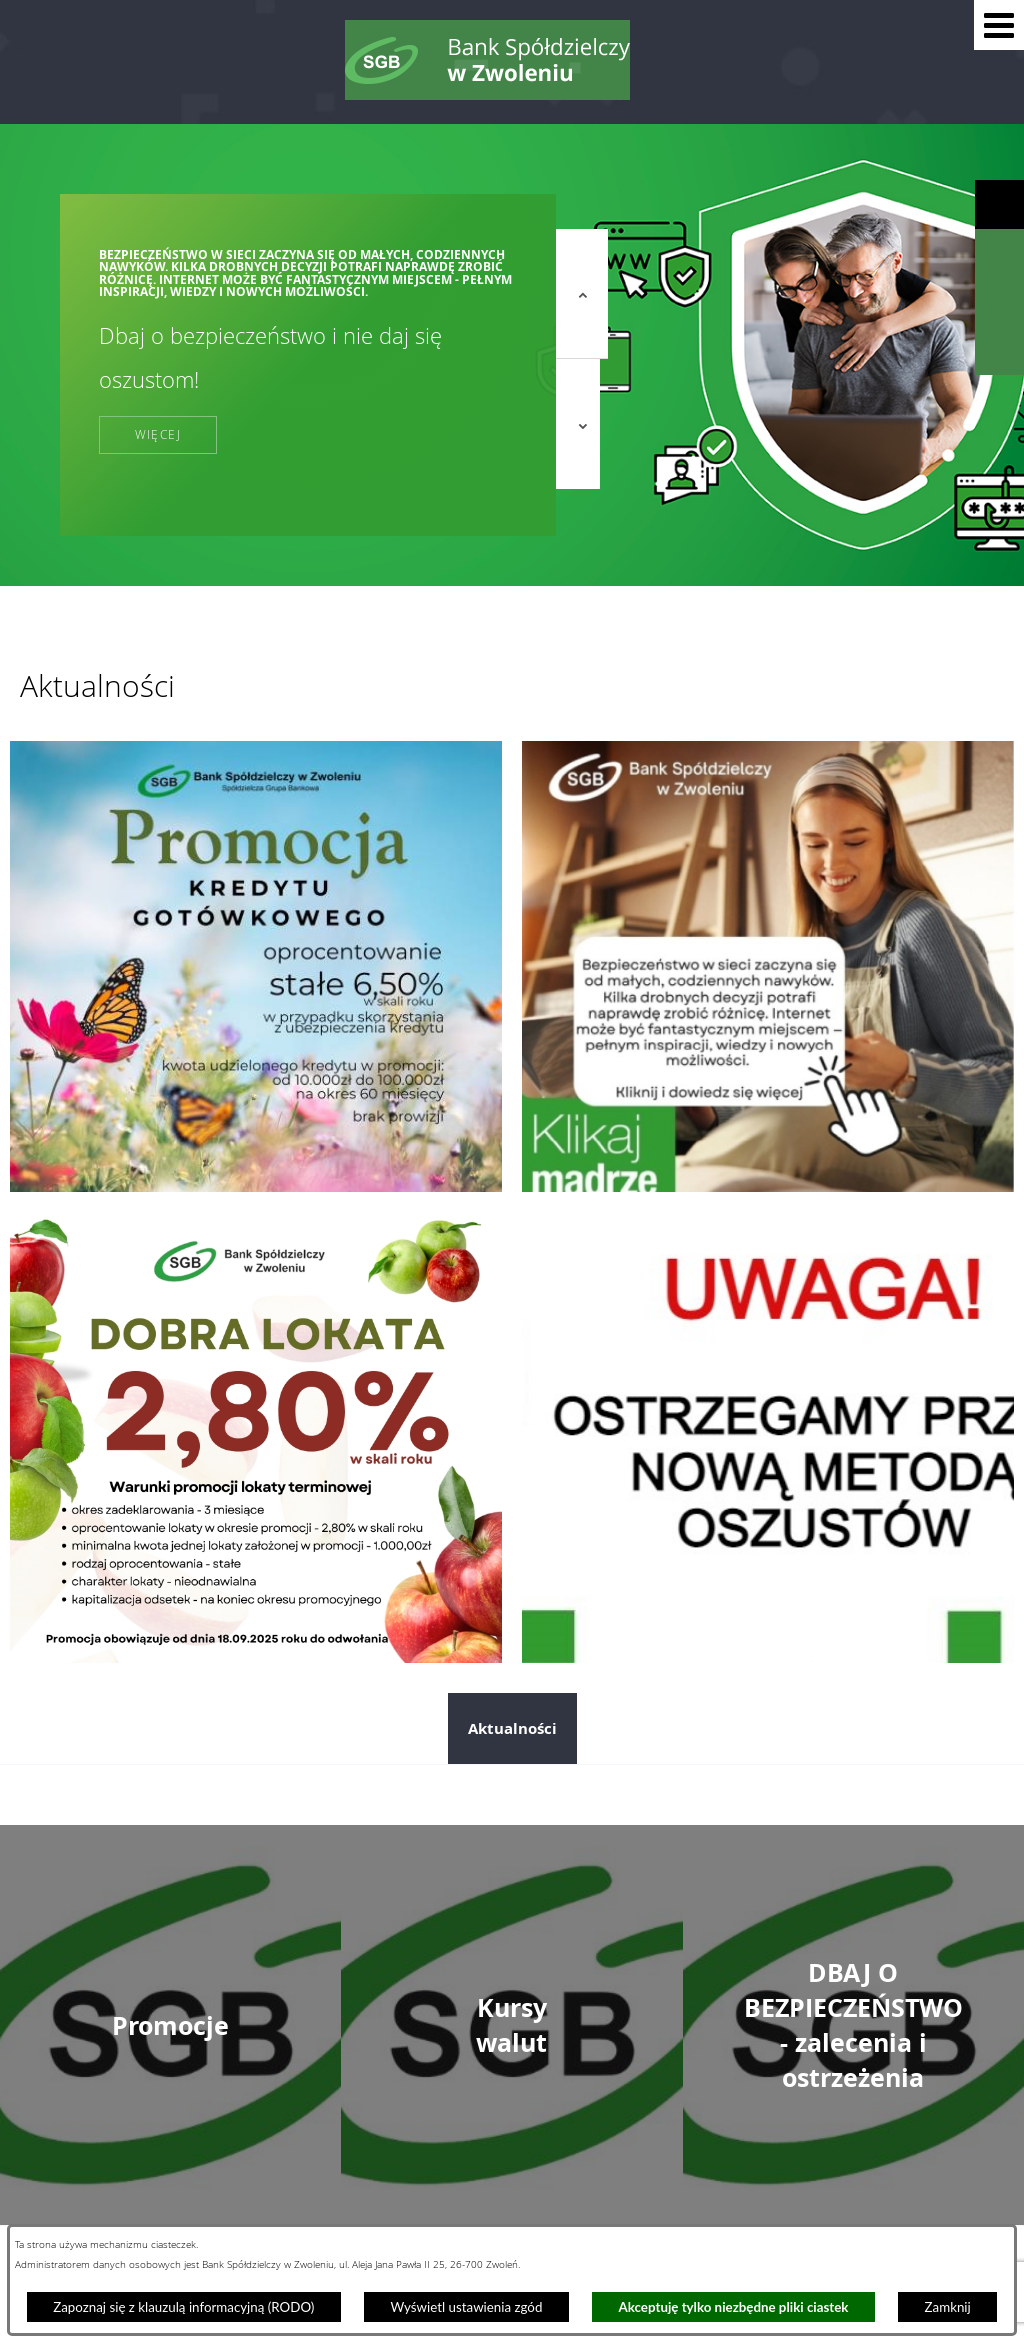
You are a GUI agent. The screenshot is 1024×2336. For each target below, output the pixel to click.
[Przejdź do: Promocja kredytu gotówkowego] (256, 966)
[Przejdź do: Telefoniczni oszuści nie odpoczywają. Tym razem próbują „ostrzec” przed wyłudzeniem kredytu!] (768, 1437)
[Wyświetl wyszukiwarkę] (999, 253)
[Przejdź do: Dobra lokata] (256, 1437)
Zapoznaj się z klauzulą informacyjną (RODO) (183, 2307)
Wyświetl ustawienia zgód (466, 2307)
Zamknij (948, 2307)
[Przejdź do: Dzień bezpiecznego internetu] (768, 966)
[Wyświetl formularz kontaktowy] (999, 350)
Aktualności (512, 1728)
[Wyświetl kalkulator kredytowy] (999, 302)
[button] (999, 25)
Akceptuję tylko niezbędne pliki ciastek (734, 2307)
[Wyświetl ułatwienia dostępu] (999, 204)
